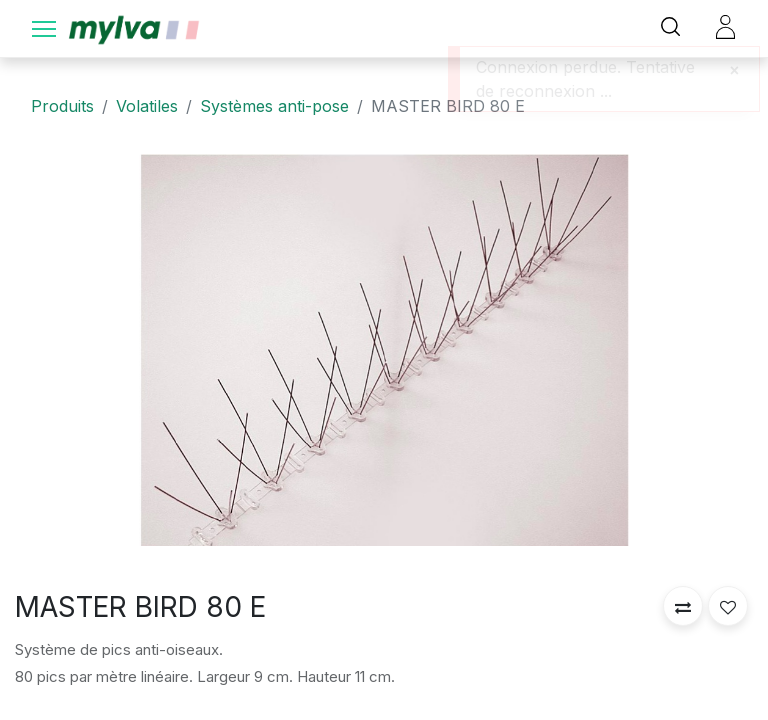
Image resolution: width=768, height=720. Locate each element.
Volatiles (147, 106)
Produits (62, 106)
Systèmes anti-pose (274, 106)
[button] (683, 606)
